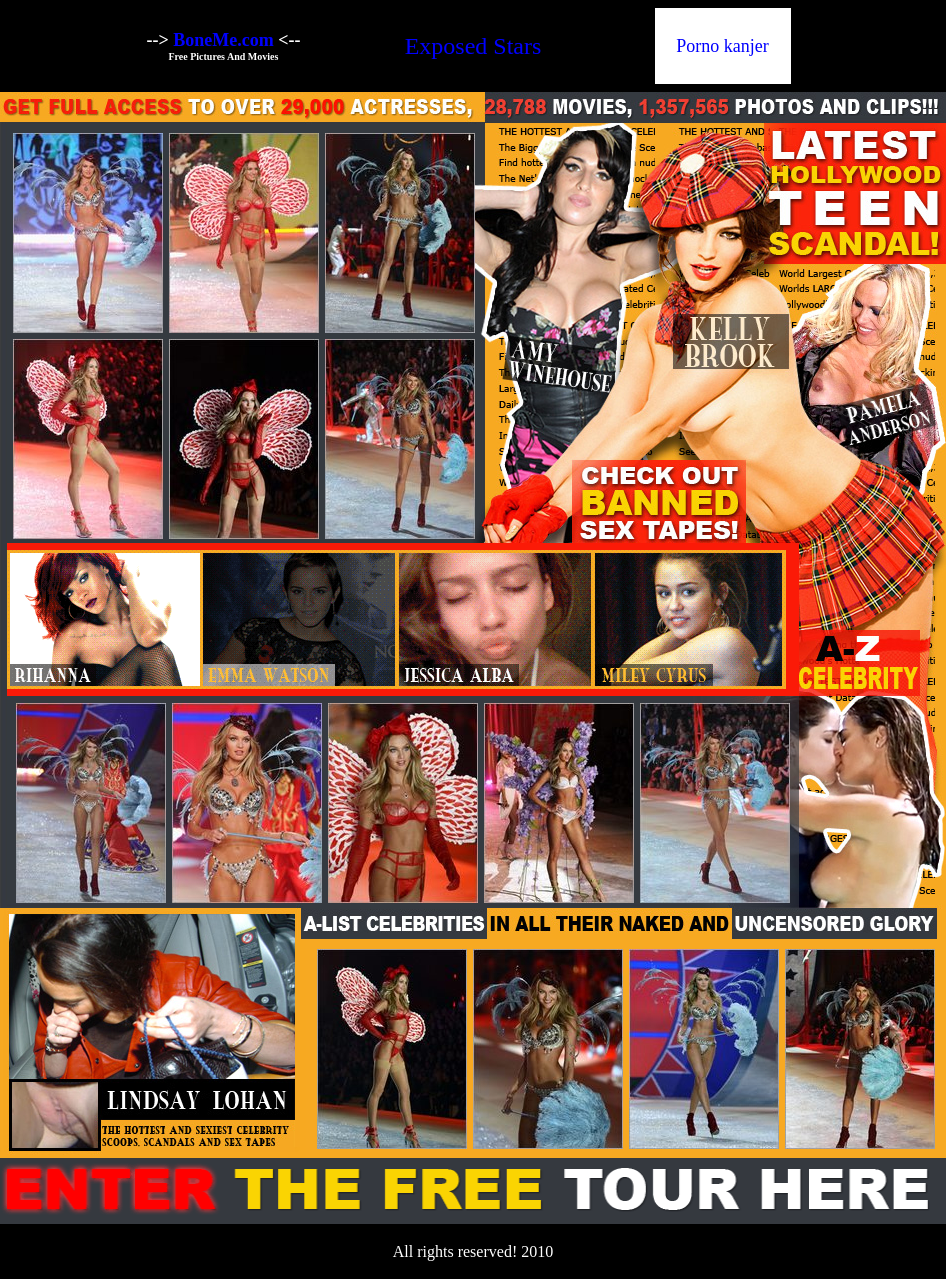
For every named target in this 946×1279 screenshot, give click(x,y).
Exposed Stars (473, 46)
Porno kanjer (722, 46)
